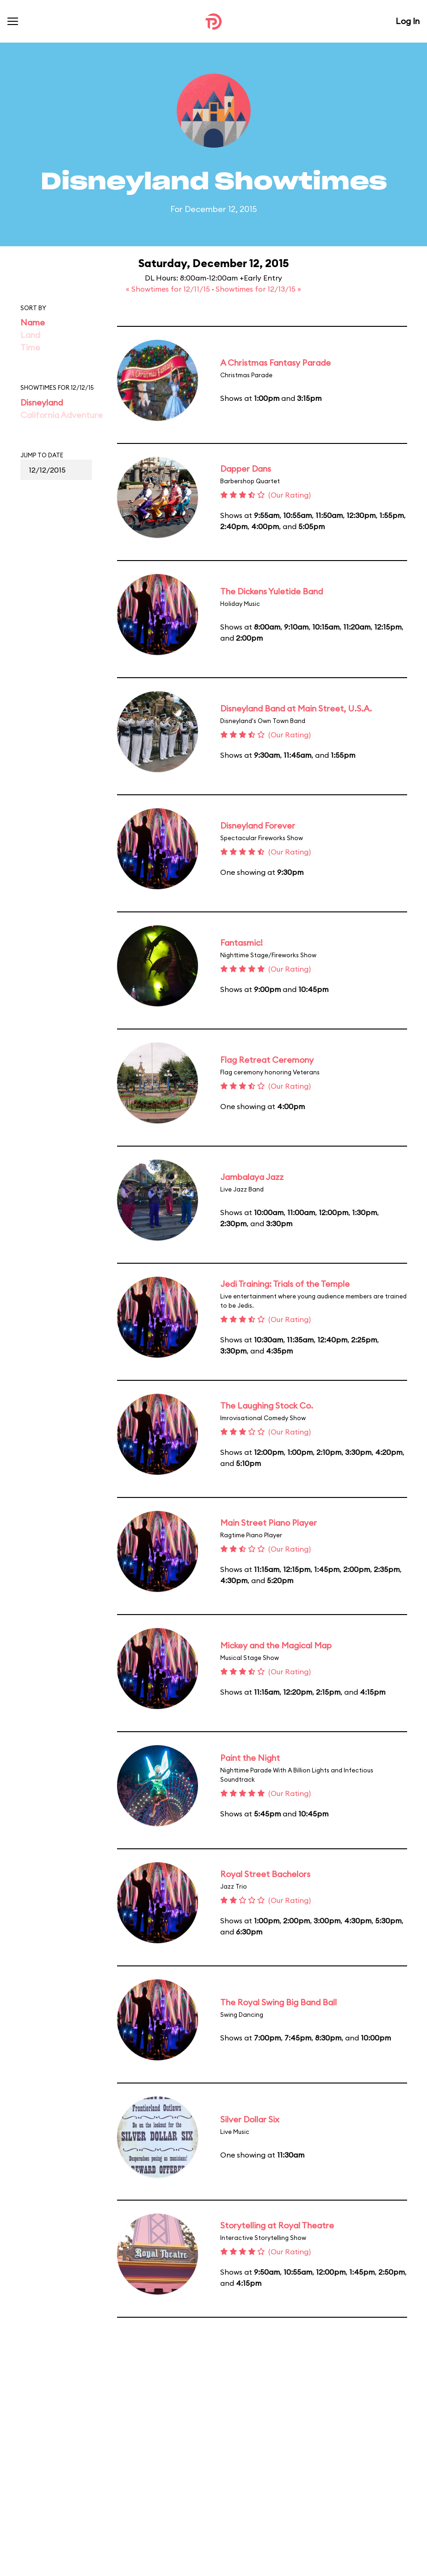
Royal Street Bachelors (265, 1874)
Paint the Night (250, 1758)
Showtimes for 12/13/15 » (258, 288)
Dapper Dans (245, 468)
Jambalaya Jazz (252, 1177)
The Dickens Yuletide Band (271, 591)
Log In (408, 21)
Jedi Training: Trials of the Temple (285, 1284)
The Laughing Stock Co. (266, 1405)
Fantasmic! (241, 942)
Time (30, 347)
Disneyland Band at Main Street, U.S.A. (296, 708)
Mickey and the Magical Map (276, 1645)
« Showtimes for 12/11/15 (169, 288)
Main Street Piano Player (268, 1522)
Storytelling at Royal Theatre (277, 2225)
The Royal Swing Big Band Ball (278, 2002)
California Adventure (61, 415)
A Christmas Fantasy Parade (275, 362)
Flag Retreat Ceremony (267, 1059)
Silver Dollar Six (249, 2119)
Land (30, 335)
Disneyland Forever (257, 825)
